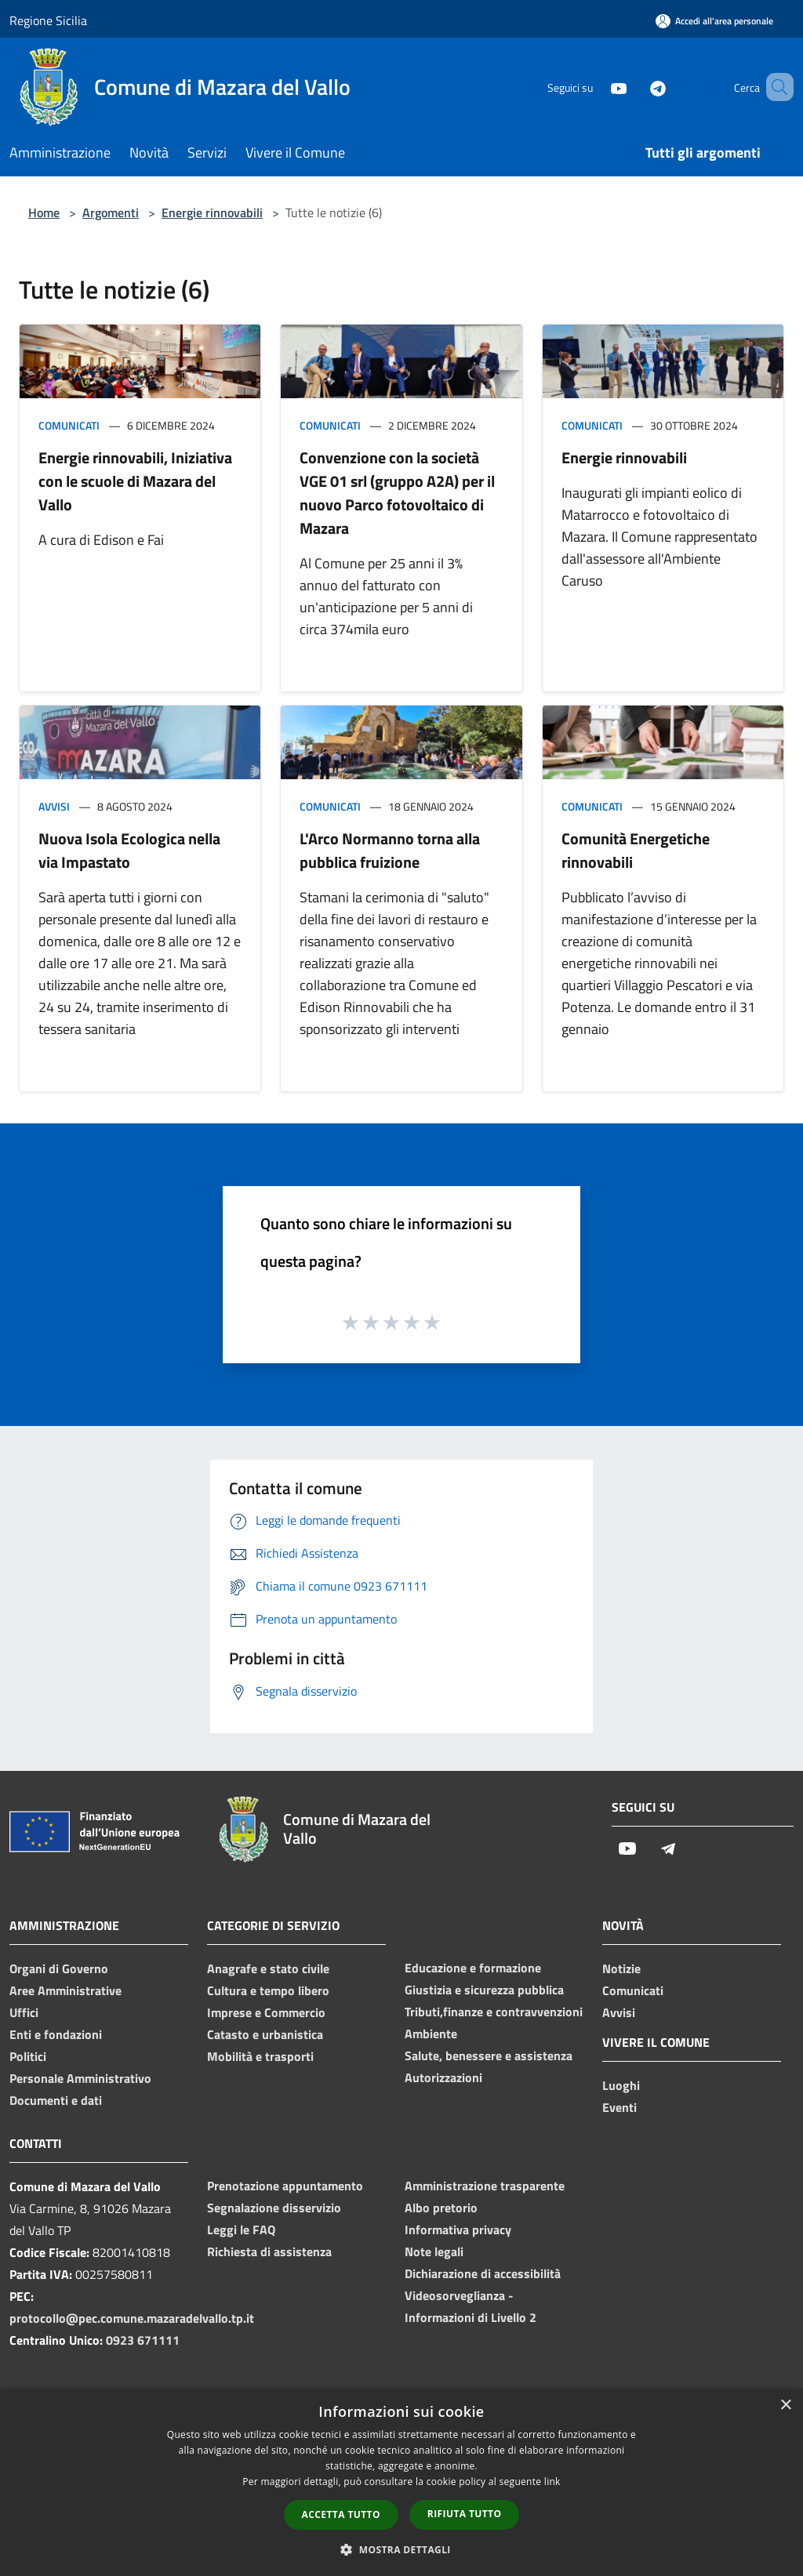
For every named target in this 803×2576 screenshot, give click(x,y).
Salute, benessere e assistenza (488, 2055)
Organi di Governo (58, 1968)
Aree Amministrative (65, 1990)
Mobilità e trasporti (260, 2056)
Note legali (434, 2251)
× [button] (785, 2405)
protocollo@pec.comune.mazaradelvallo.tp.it (131, 2318)
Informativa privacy (458, 2229)
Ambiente (431, 2033)
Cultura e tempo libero (268, 1990)
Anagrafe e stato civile (268, 1968)
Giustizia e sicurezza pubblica (484, 1989)
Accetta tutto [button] (341, 2514)
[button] (401, 2549)
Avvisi (54, 806)
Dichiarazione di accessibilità (483, 2273)
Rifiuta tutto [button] (464, 2513)
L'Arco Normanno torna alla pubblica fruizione (390, 850)
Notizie (621, 1968)
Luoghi (621, 2085)
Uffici (23, 2012)
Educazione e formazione (473, 1967)
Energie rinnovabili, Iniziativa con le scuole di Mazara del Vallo (135, 481)
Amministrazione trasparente (485, 2185)
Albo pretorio (441, 2207)
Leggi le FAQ (241, 2229)
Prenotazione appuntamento (285, 2185)
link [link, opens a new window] (552, 2481)
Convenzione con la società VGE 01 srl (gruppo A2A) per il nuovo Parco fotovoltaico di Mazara (397, 492)
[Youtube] (596, 86)
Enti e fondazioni (55, 2034)
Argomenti (110, 212)
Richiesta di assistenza (269, 2251)
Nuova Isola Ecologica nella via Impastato (129, 850)
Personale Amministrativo (80, 2078)
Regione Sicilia (48, 20)
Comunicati (69, 425)
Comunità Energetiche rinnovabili (635, 850)
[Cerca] (775, 87)
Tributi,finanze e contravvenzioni (494, 2011)
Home (44, 212)
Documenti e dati (55, 2100)
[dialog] (401, 2482)
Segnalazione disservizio (274, 2207)
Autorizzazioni (443, 2077)
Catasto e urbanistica (265, 2034)
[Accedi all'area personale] (714, 20)
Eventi (619, 2107)
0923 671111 (143, 2340)
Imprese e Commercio (266, 2012)
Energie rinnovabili (212, 212)
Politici (27, 2056)
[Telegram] (635, 86)
